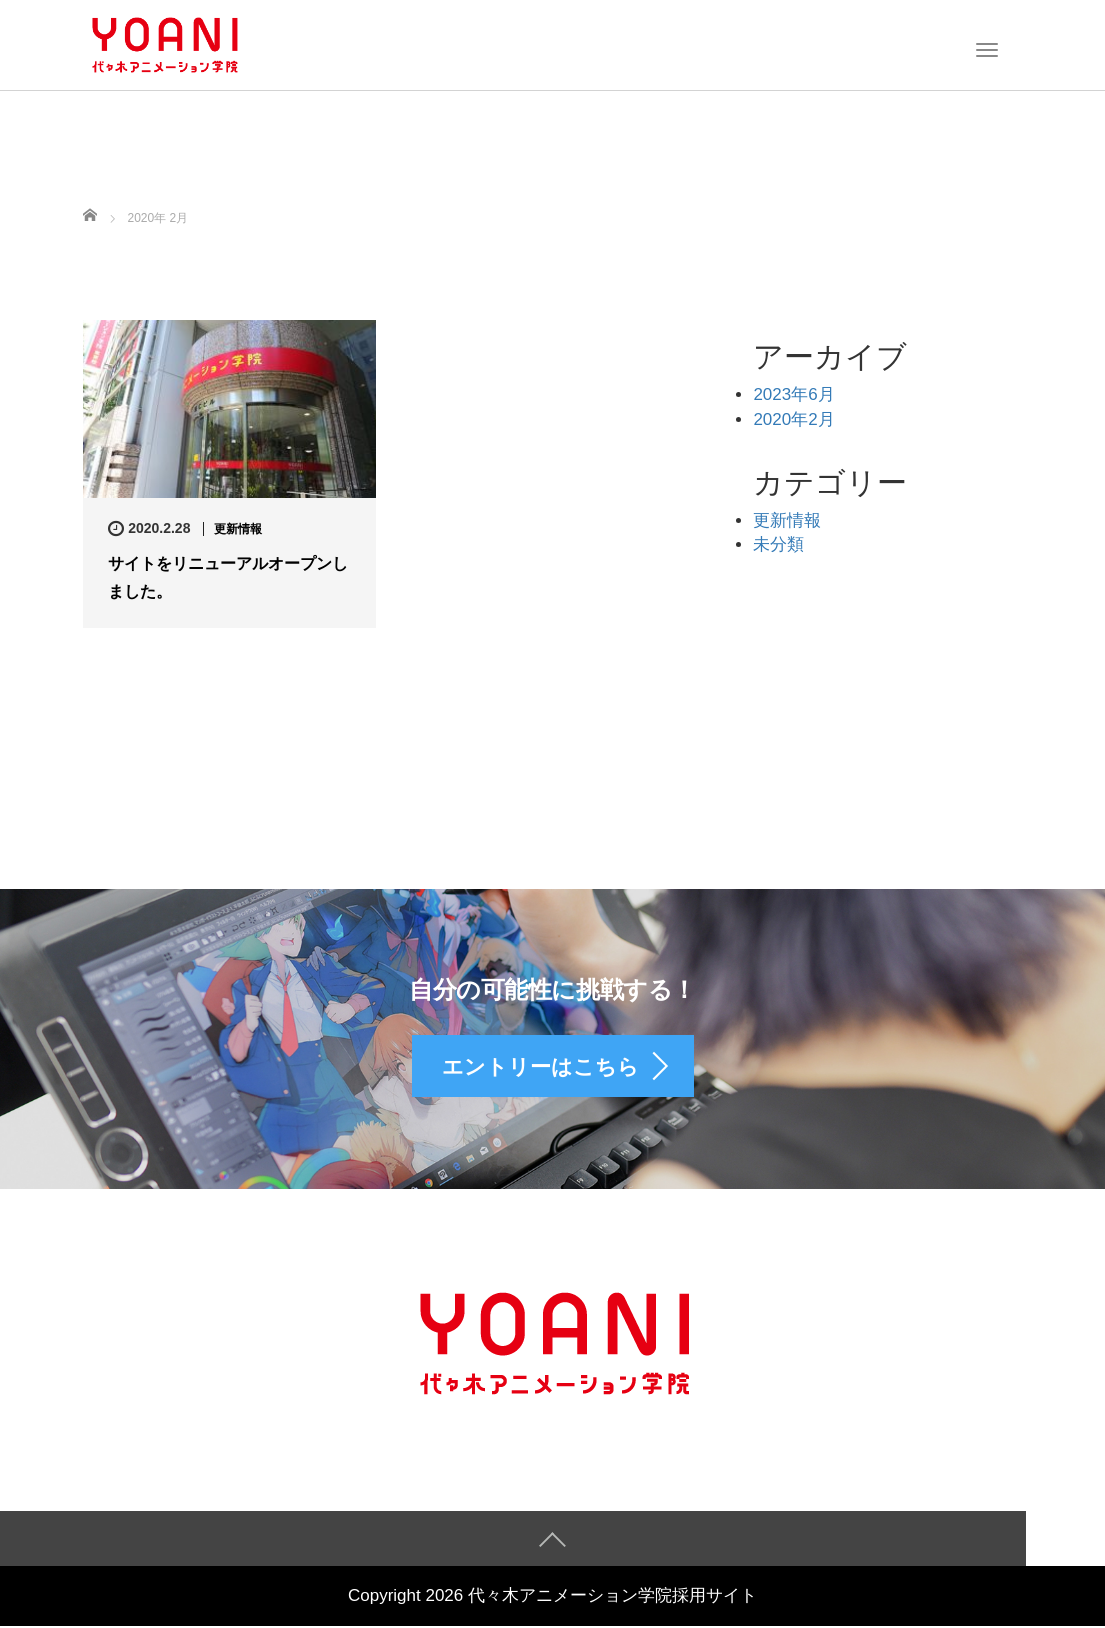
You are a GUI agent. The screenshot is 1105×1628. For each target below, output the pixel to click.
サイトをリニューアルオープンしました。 (228, 577)
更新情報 (238, 529)
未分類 (778, 544)
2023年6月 (793, 394)
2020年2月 (793, 419)
